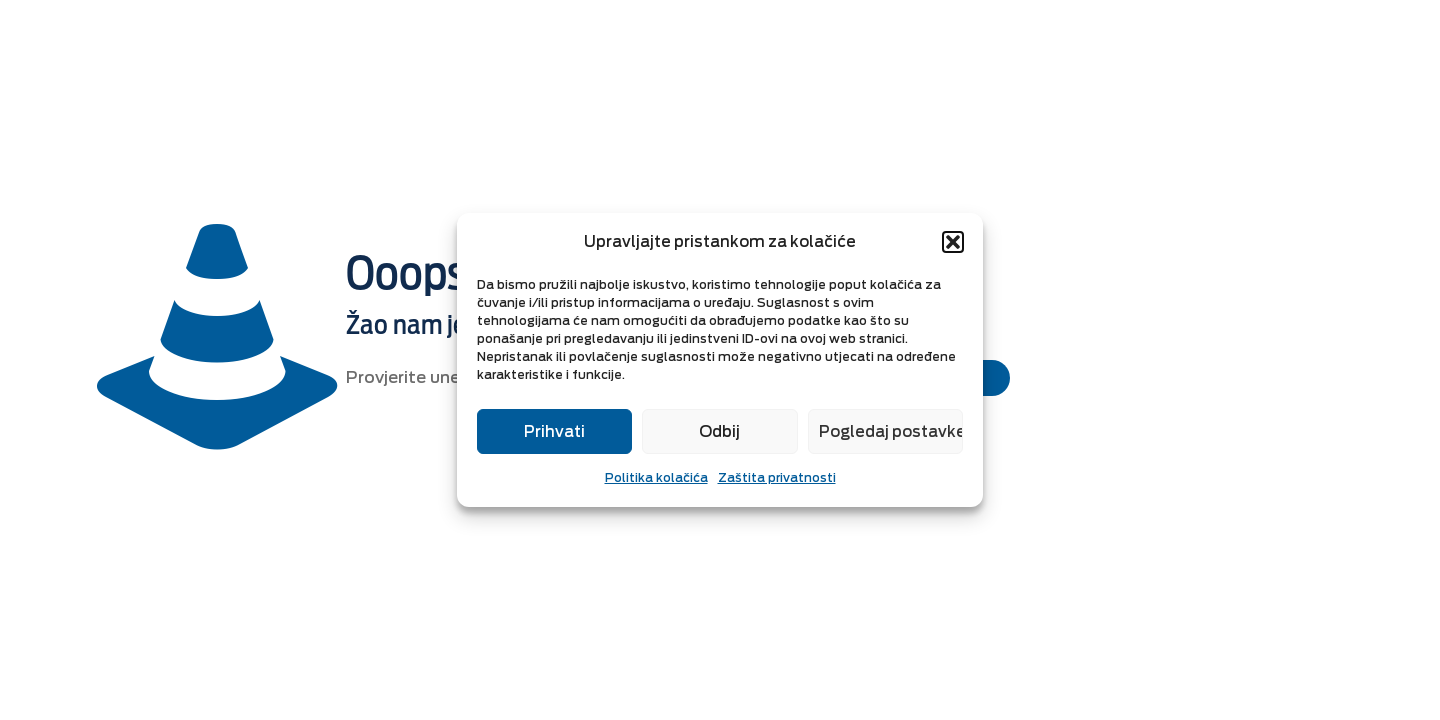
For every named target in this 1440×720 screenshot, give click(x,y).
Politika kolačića (656, 478)
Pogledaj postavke (891, 432)
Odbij (719, 432)
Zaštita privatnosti (777, 478)
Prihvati (554, 432)
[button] (953, 242)
